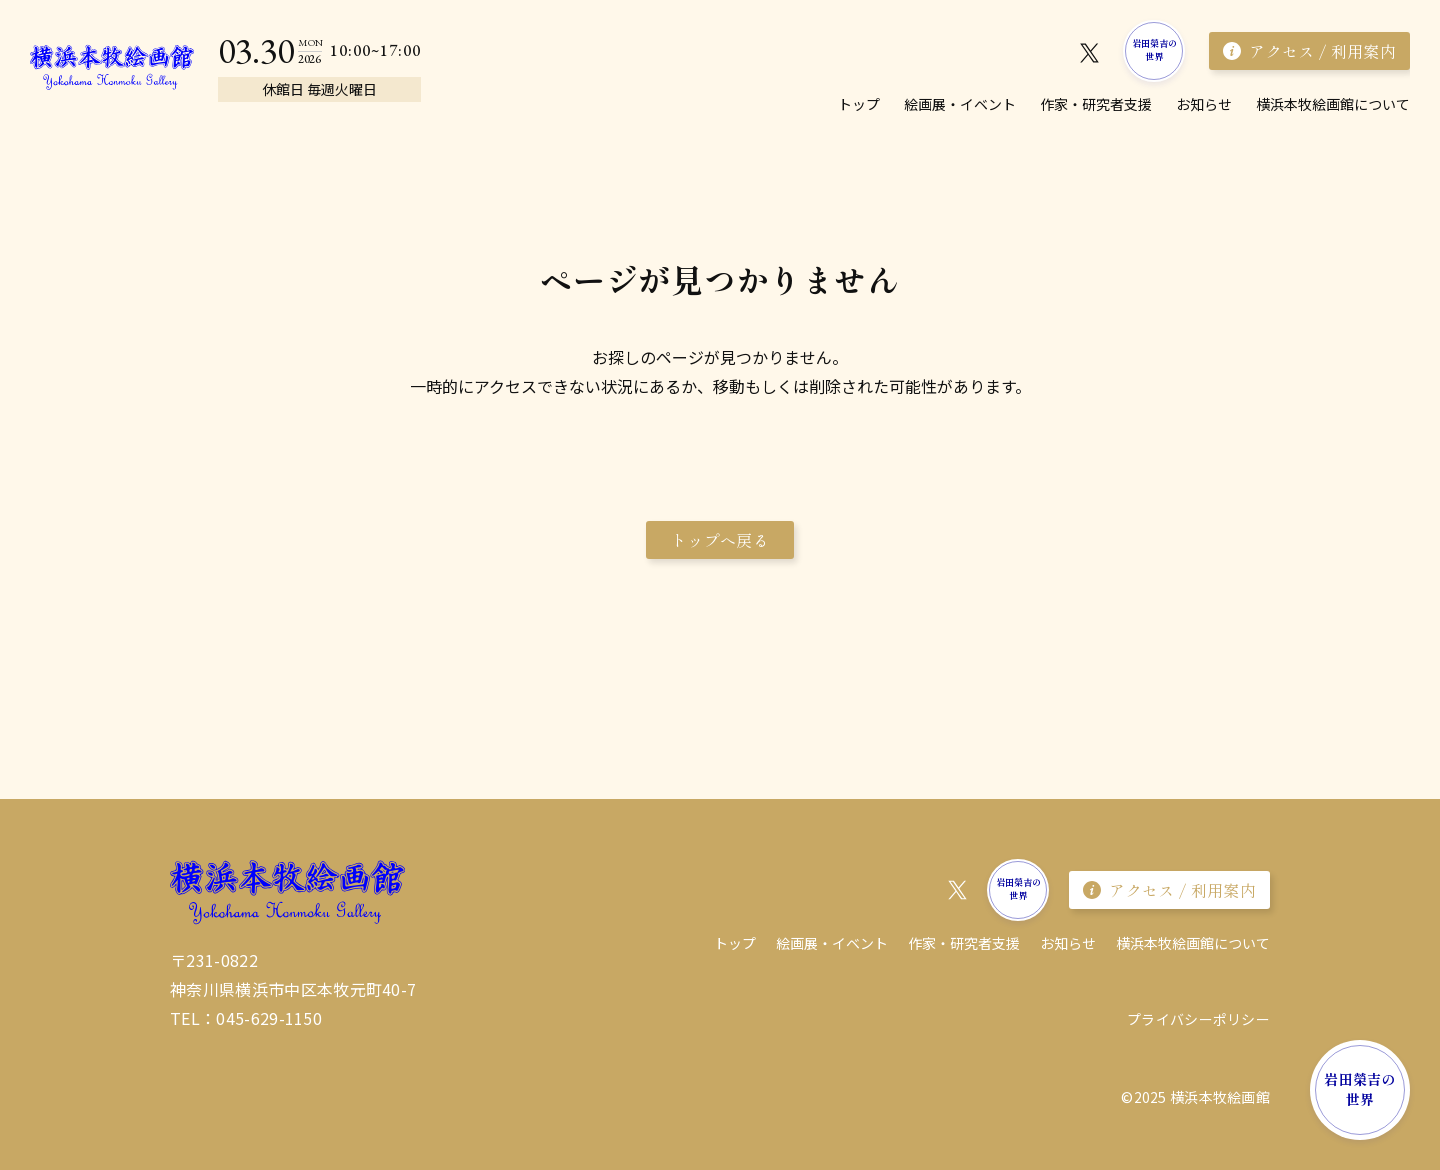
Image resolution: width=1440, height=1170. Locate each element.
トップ (859, 104)
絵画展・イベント (960, 104)
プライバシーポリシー (1198, 1019)
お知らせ (1204, 104)
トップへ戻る (720, 540)
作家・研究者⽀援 (1096, 104)
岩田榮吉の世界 (1155, 50)
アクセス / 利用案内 (1309, 51)
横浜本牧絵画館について (1333, 104)
